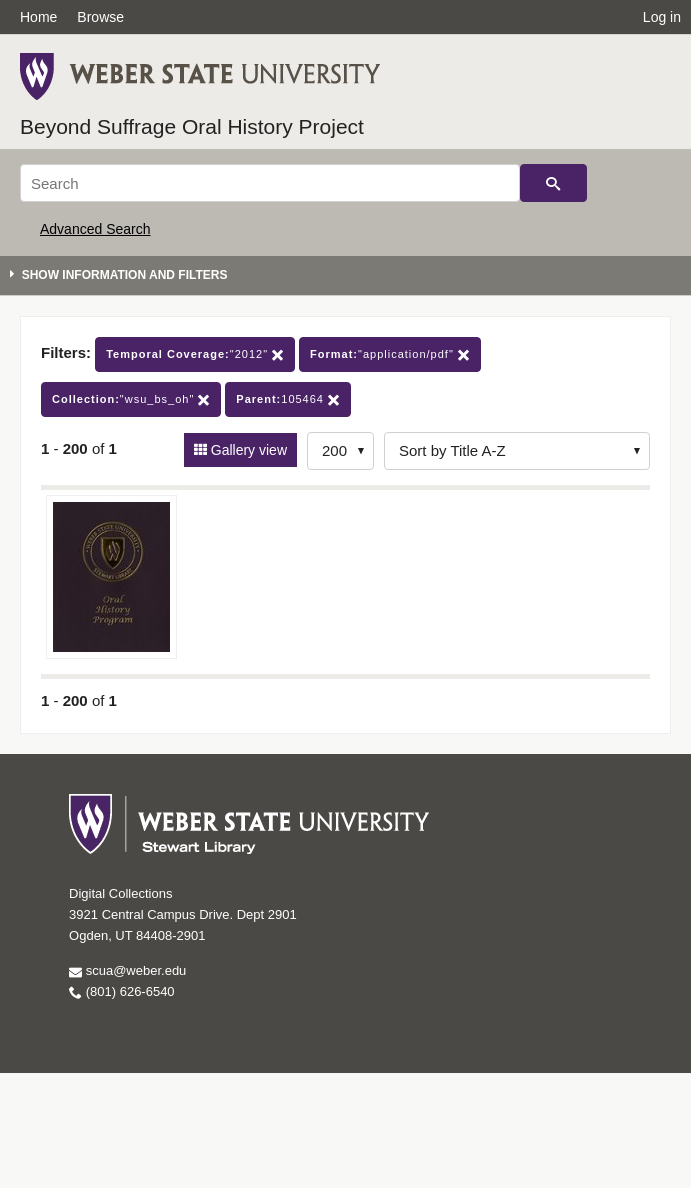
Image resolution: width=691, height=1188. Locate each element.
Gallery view (247, 450)
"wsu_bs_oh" (131, 399)
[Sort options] (517, 451)
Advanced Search (95, 229)
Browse (100, 17)
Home (38, 17)
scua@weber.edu (127, 970)
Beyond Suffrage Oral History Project (192, 126)
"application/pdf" (390, 354)
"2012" (195, 354)
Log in (662, 17)
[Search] (270, 183)
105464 (288, 399)
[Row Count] (340, 451)
